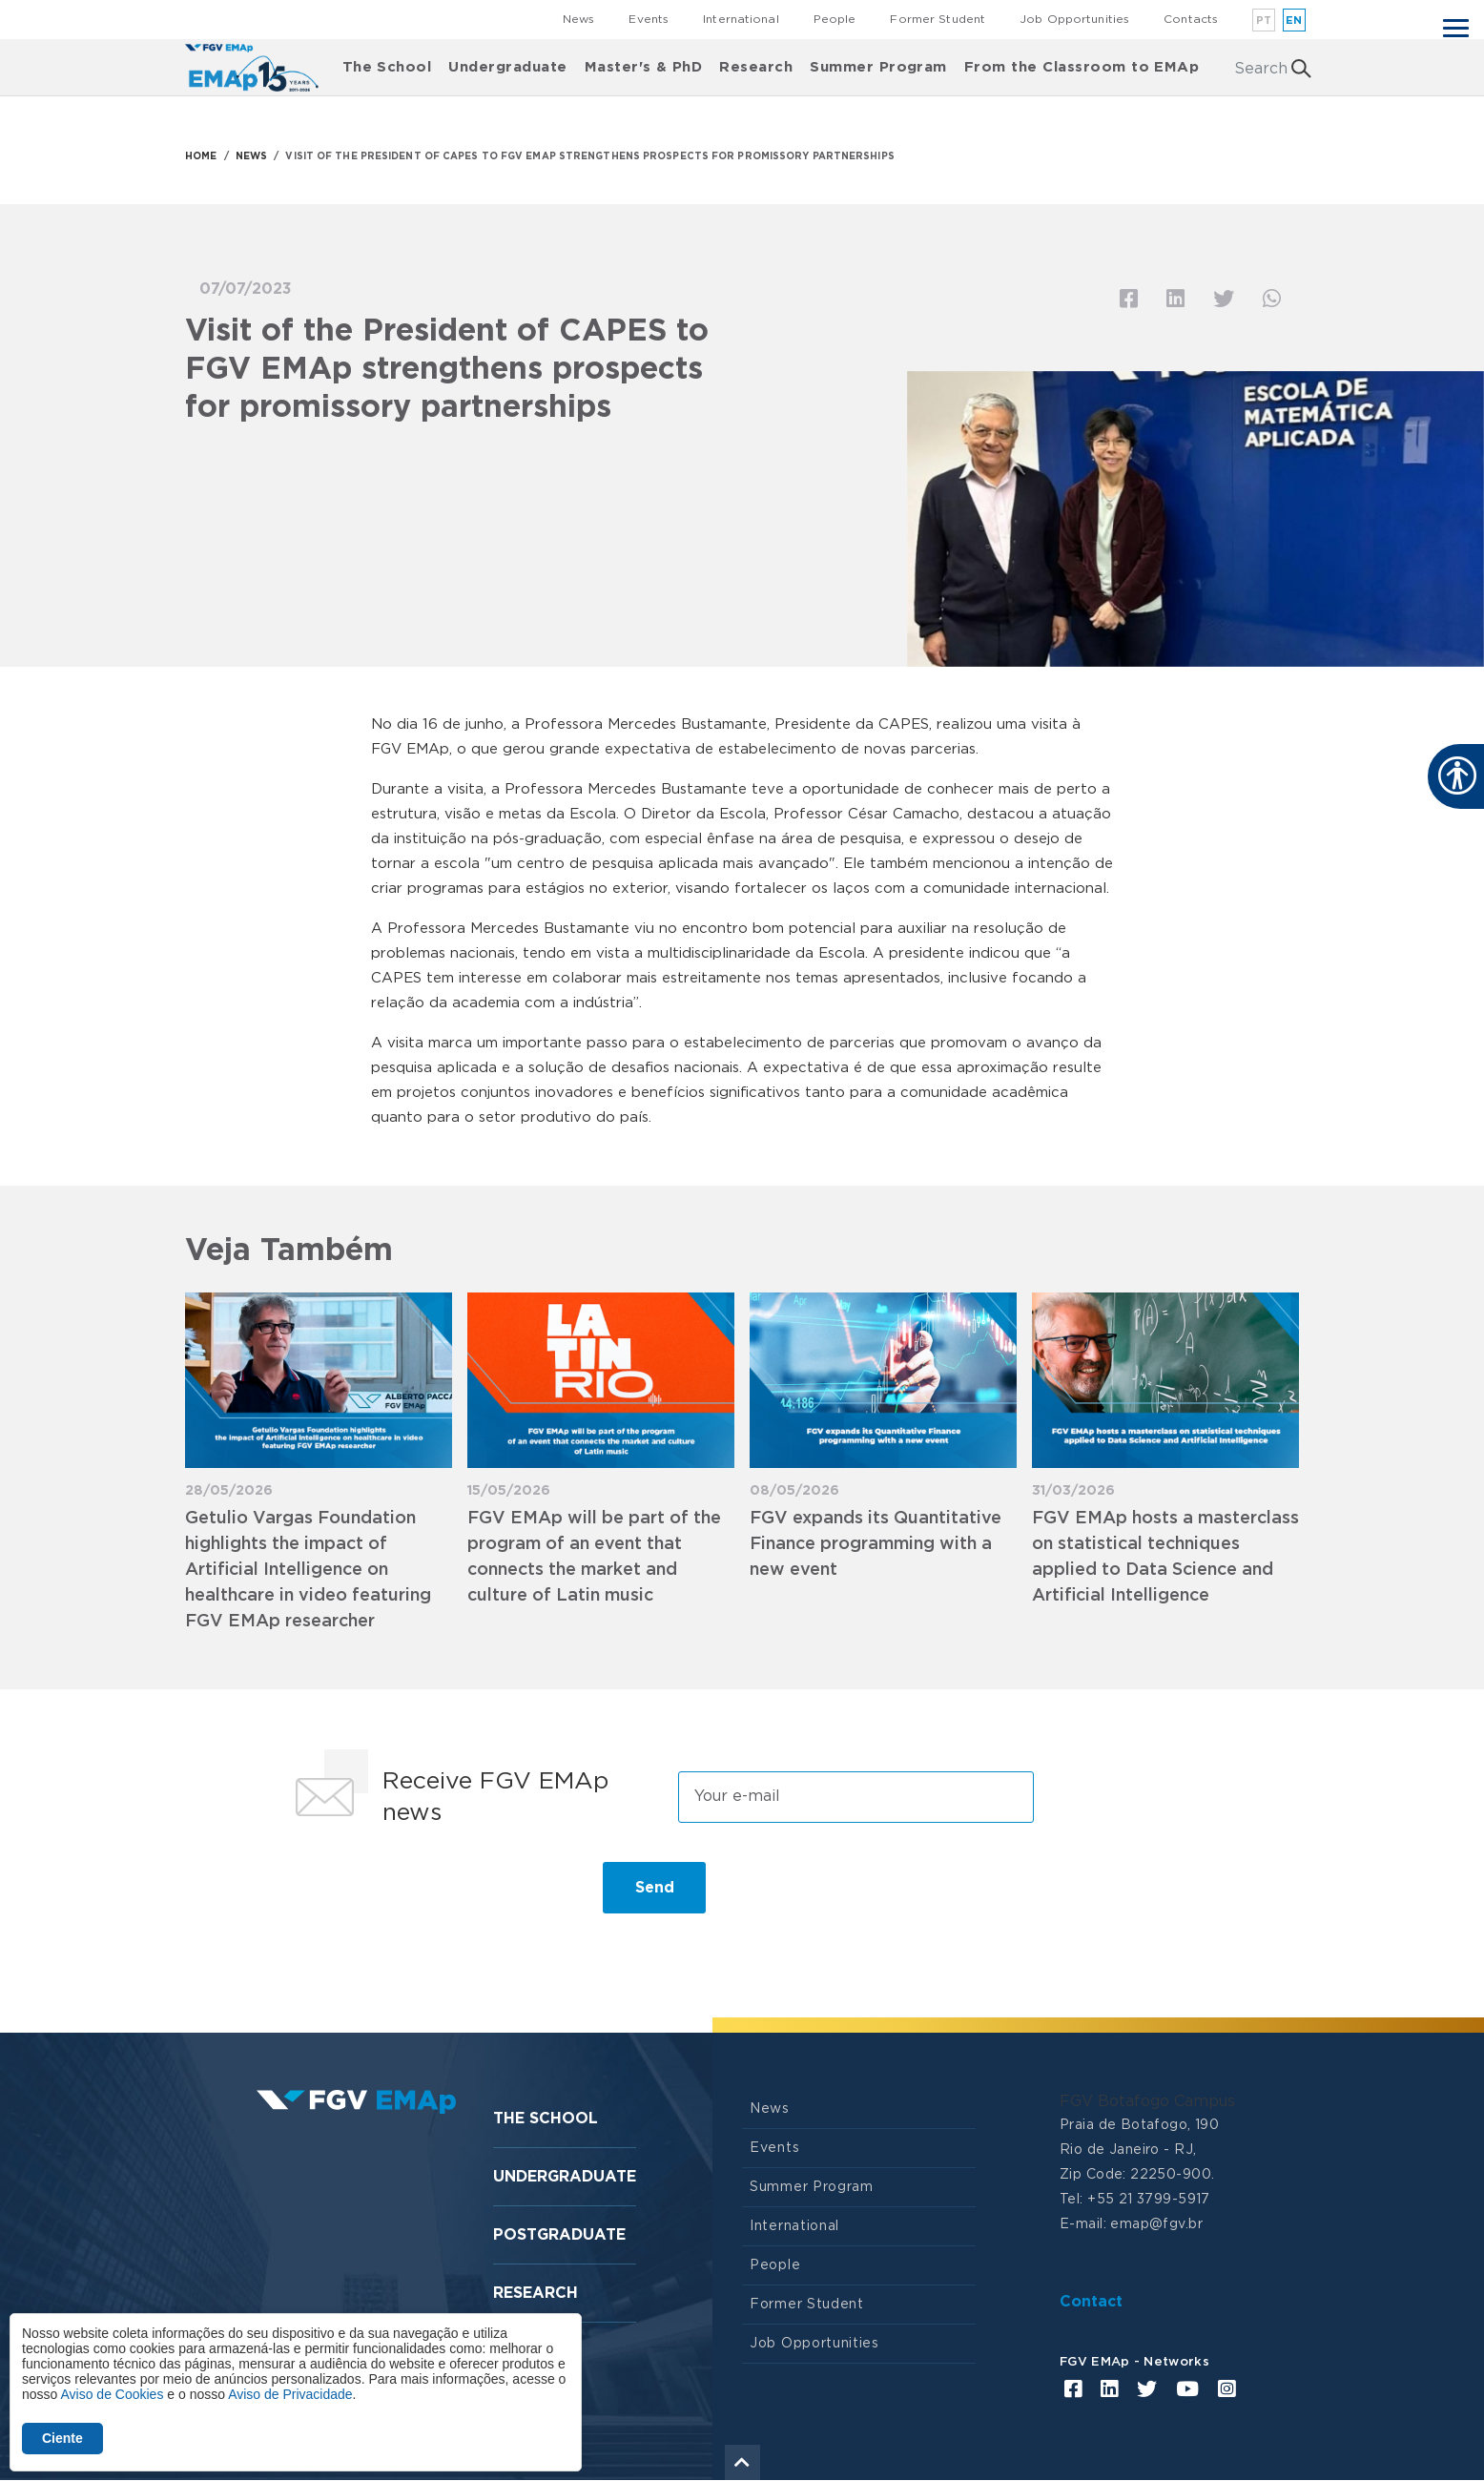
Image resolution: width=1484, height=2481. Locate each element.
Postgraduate (559, 2235)
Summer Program (878, 67)
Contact (1091, 2301)
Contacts (1191, 19)
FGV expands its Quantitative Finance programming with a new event (875, 1544)
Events (649, 19)
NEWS (251, 156)
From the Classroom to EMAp (1081, 67)
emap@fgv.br (1156, 2224)
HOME (200, 156)
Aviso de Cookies (111, 2394)
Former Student (937, 19)
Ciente (62, 2438)
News (578, 19)
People (835, 19)
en (1294, 20)
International (741, 19)
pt (1264, 20)
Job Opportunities (1074, 19)
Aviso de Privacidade (290, 2394)
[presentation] (429, 1895)
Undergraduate (507, 67)
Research (756, 67)
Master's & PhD (644, 67)
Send (654, 1887)
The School (387, 67)
